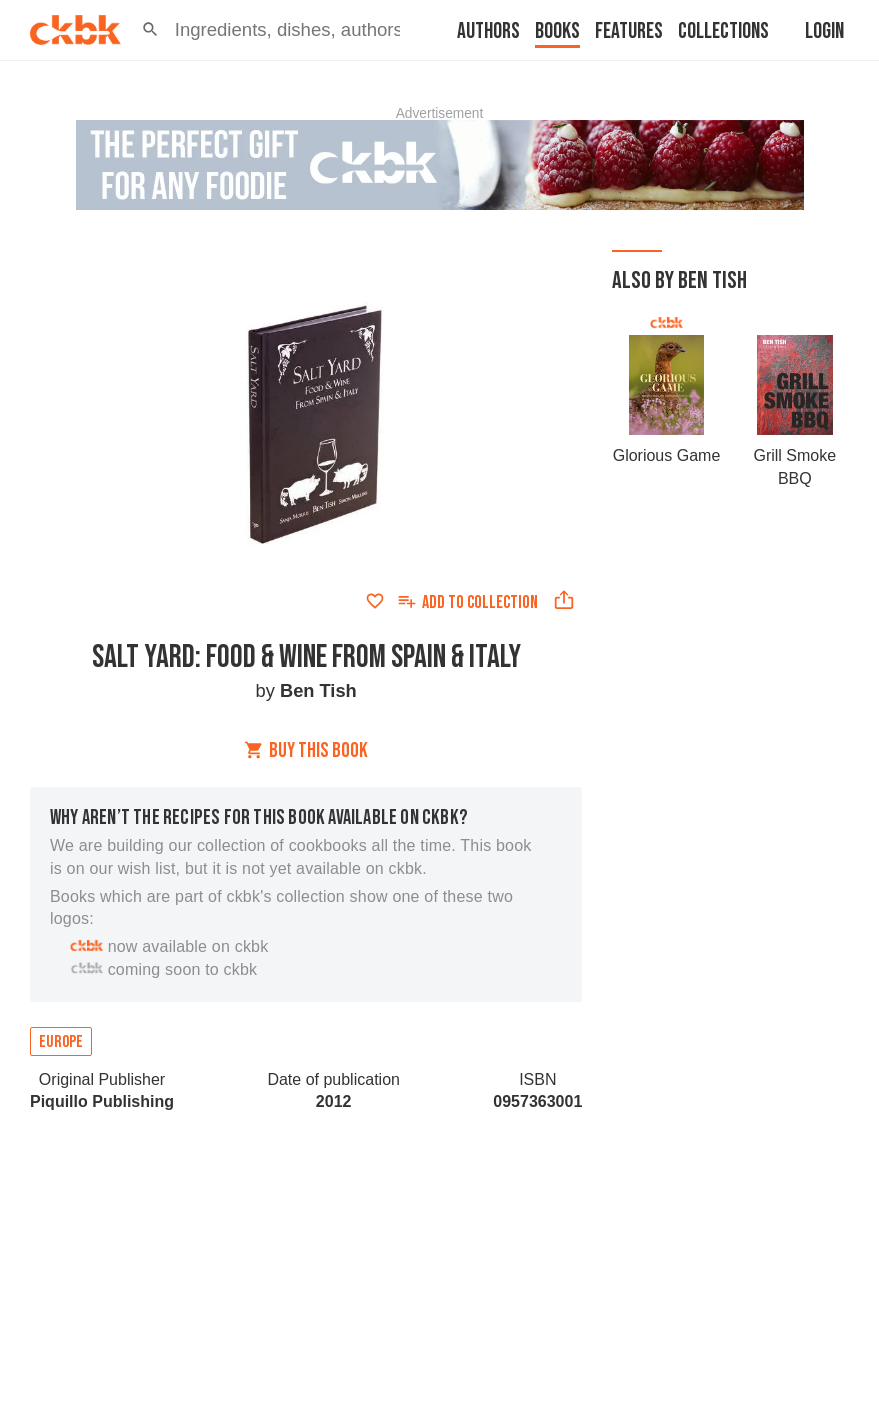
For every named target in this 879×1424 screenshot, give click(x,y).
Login (824, 31)
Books (557, 31)
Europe (61, 1042)
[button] (150, 30)
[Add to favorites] (375, 601)
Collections (723, 31)
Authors (488, 31)
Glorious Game (667, 455)
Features (629, 31)
